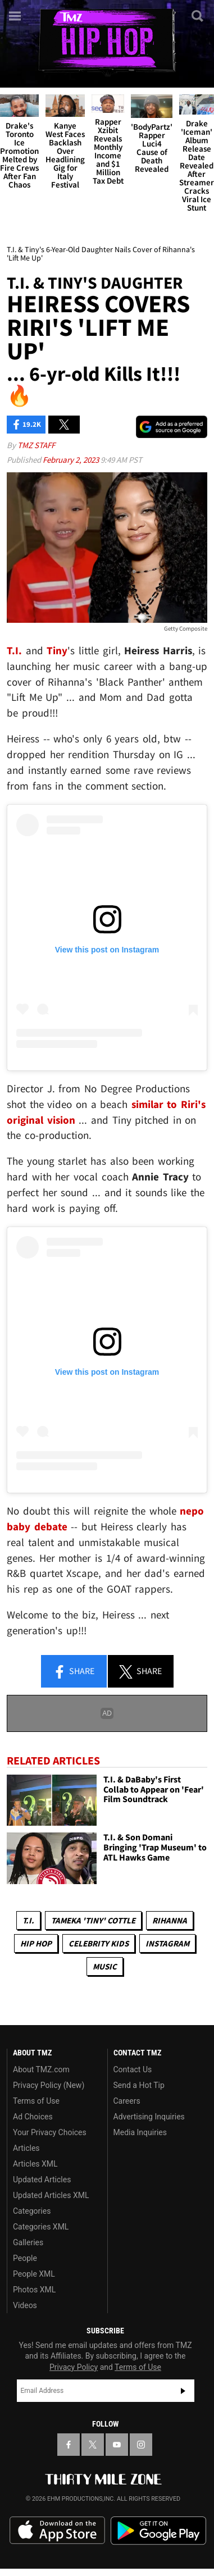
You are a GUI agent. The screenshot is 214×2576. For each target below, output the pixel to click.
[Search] (198, 15)
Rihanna (169, 1920)
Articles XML (35, 2163)
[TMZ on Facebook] (68, 2444)
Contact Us (132, 2069)
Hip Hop (36, 1943)
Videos (25, 2305)
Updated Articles (42, 2179)
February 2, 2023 (72, 459)
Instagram (167, 1943)
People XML (34, 2273)
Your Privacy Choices (49, 2132)
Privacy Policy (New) (48, 2085)
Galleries (28, 2242)
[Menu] (15, 15)
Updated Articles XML (51, 2195)
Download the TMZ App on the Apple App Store (57, 2530)
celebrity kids (99, 1943)
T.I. (28, 1920)
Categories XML (41, 2226)
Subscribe (183, 2390)
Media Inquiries (140, 2132)
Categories (32, 2210)
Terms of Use (36, 2100)
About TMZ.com (41, 2069)
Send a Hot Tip (139, 2085)
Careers (126, 2100)
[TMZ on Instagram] (141, 2444)
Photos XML (34, 2289)
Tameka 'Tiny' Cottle (93, 1920)
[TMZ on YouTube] (117, 2444)
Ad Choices (33, 2116)
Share (73, 1672)
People (25, 2258)
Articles (26, 2148)
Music (105, 1966)
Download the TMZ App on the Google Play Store (158, 2530)
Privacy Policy (73, 2367)
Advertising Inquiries (149, 2116)
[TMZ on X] (92, 2444)
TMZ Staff (36, 445)
